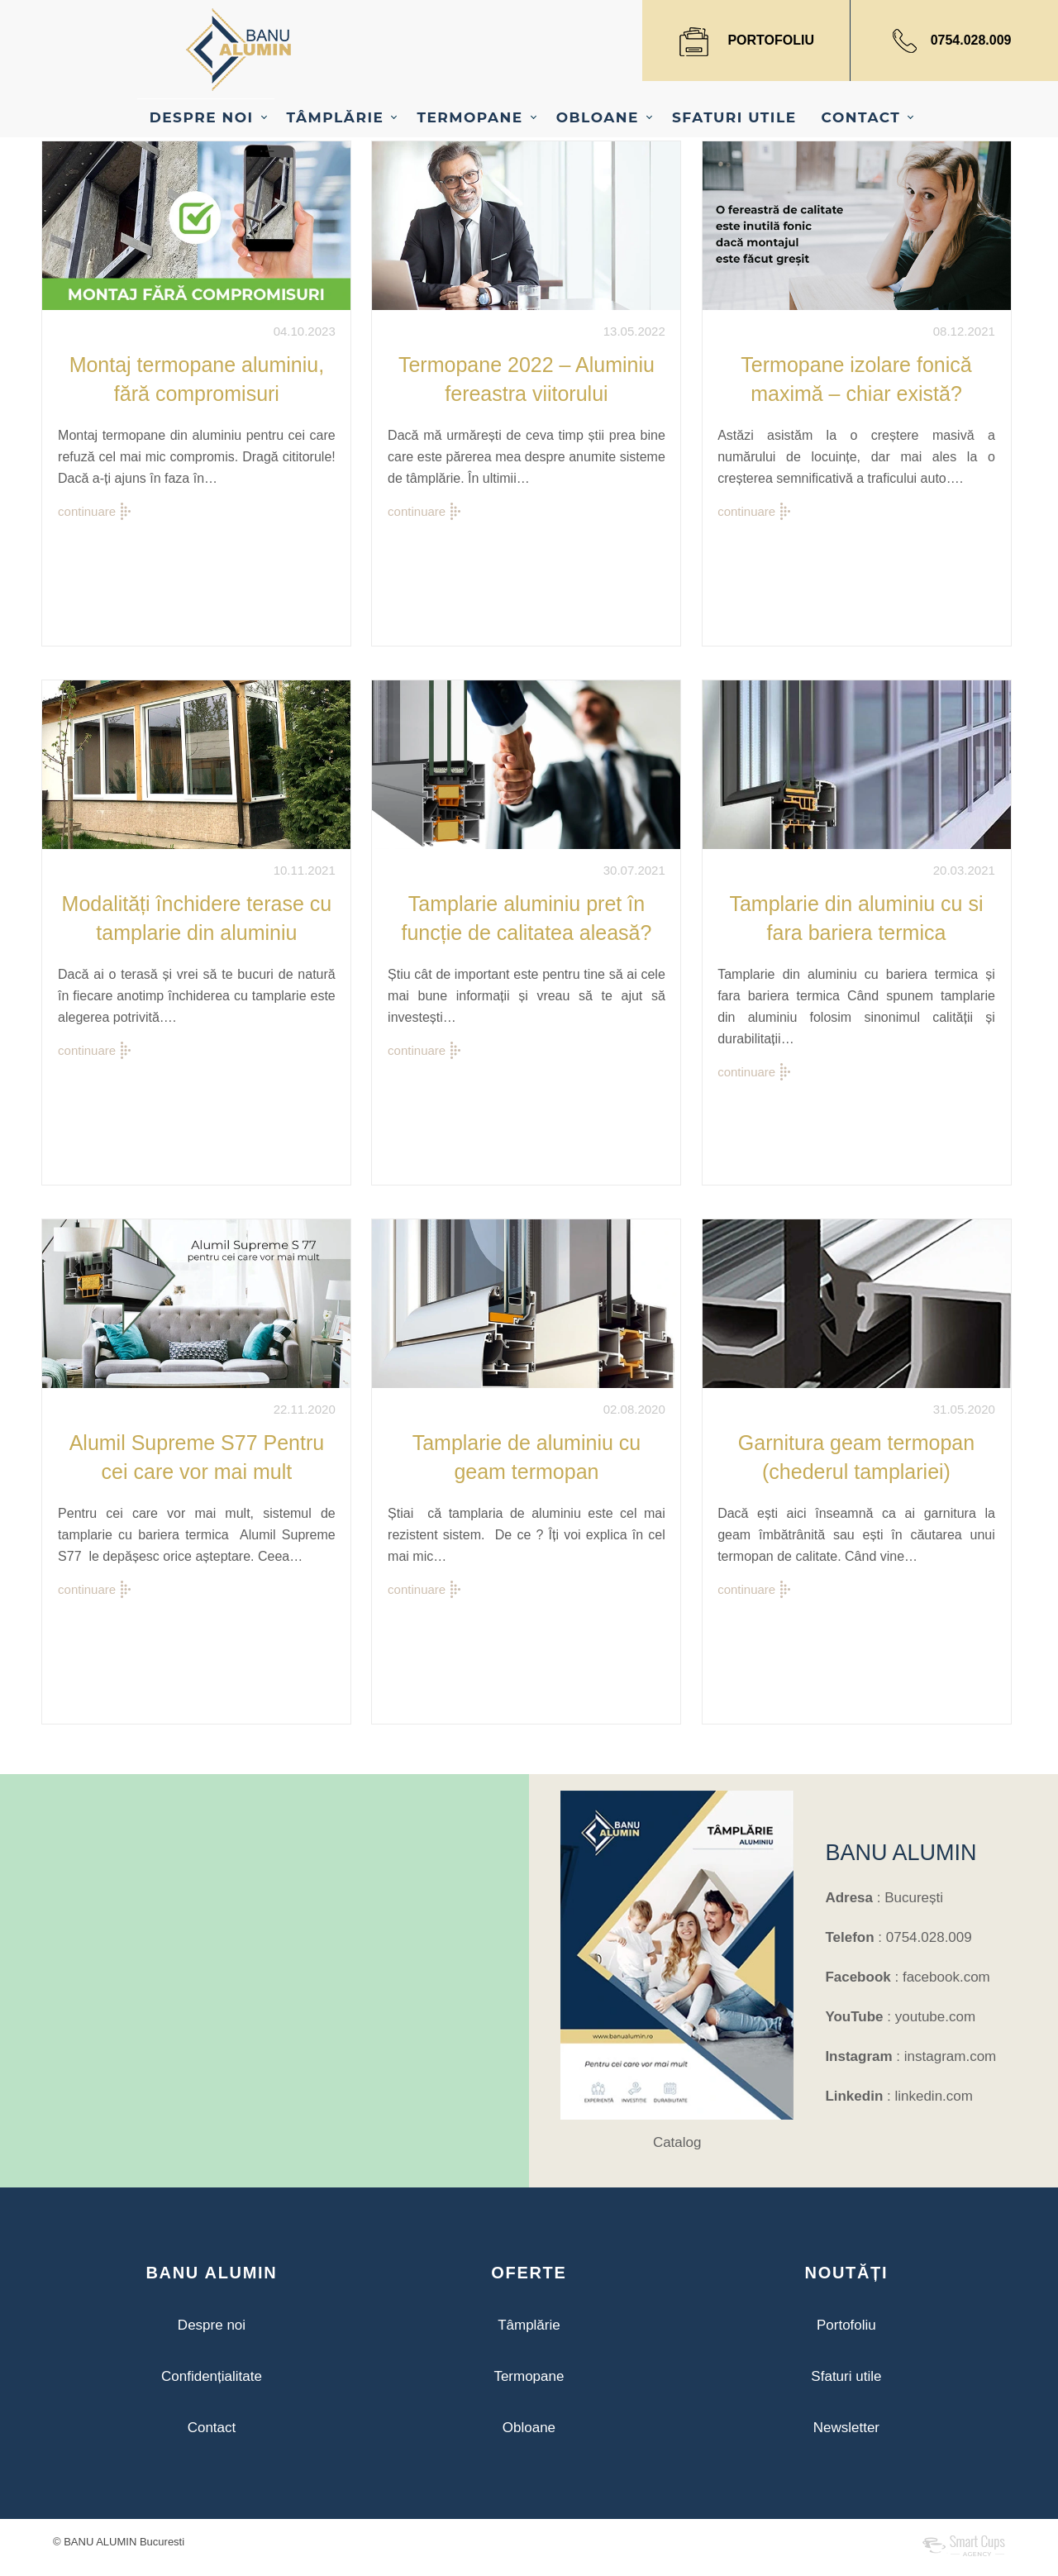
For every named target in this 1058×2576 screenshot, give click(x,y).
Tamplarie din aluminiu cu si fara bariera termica (856, 918)
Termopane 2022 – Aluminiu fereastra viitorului (526, 379)
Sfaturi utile (846, 2376)
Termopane (528, 2376)
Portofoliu (846, 2325)
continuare (87, 511)
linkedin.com (933, 2096)
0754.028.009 (971, 40)
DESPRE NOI (202, 117)
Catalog (677, 2142)
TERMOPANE (469, 117)
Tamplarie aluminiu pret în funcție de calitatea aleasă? (526, 918)
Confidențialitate (211, 2376)
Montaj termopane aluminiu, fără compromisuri (197, 379)
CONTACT (861, 117)
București (913, 1898)
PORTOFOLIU (770, 40)
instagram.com (950, 2056)
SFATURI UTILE (734, 117)
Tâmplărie (529, 2325)
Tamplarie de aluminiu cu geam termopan (526, 1457)
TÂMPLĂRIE (335, 117)
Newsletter (846, 2427)
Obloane (529, 2427)
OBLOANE (597, 117)
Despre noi (211, 2325)
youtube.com (935, 2017)
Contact (212, 2427)
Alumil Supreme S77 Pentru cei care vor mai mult (196, 1457)
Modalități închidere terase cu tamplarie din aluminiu (197, 918)
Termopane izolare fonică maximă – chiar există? (856, 379)
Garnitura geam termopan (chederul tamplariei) (856, 1457)
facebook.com (946, 1977)
